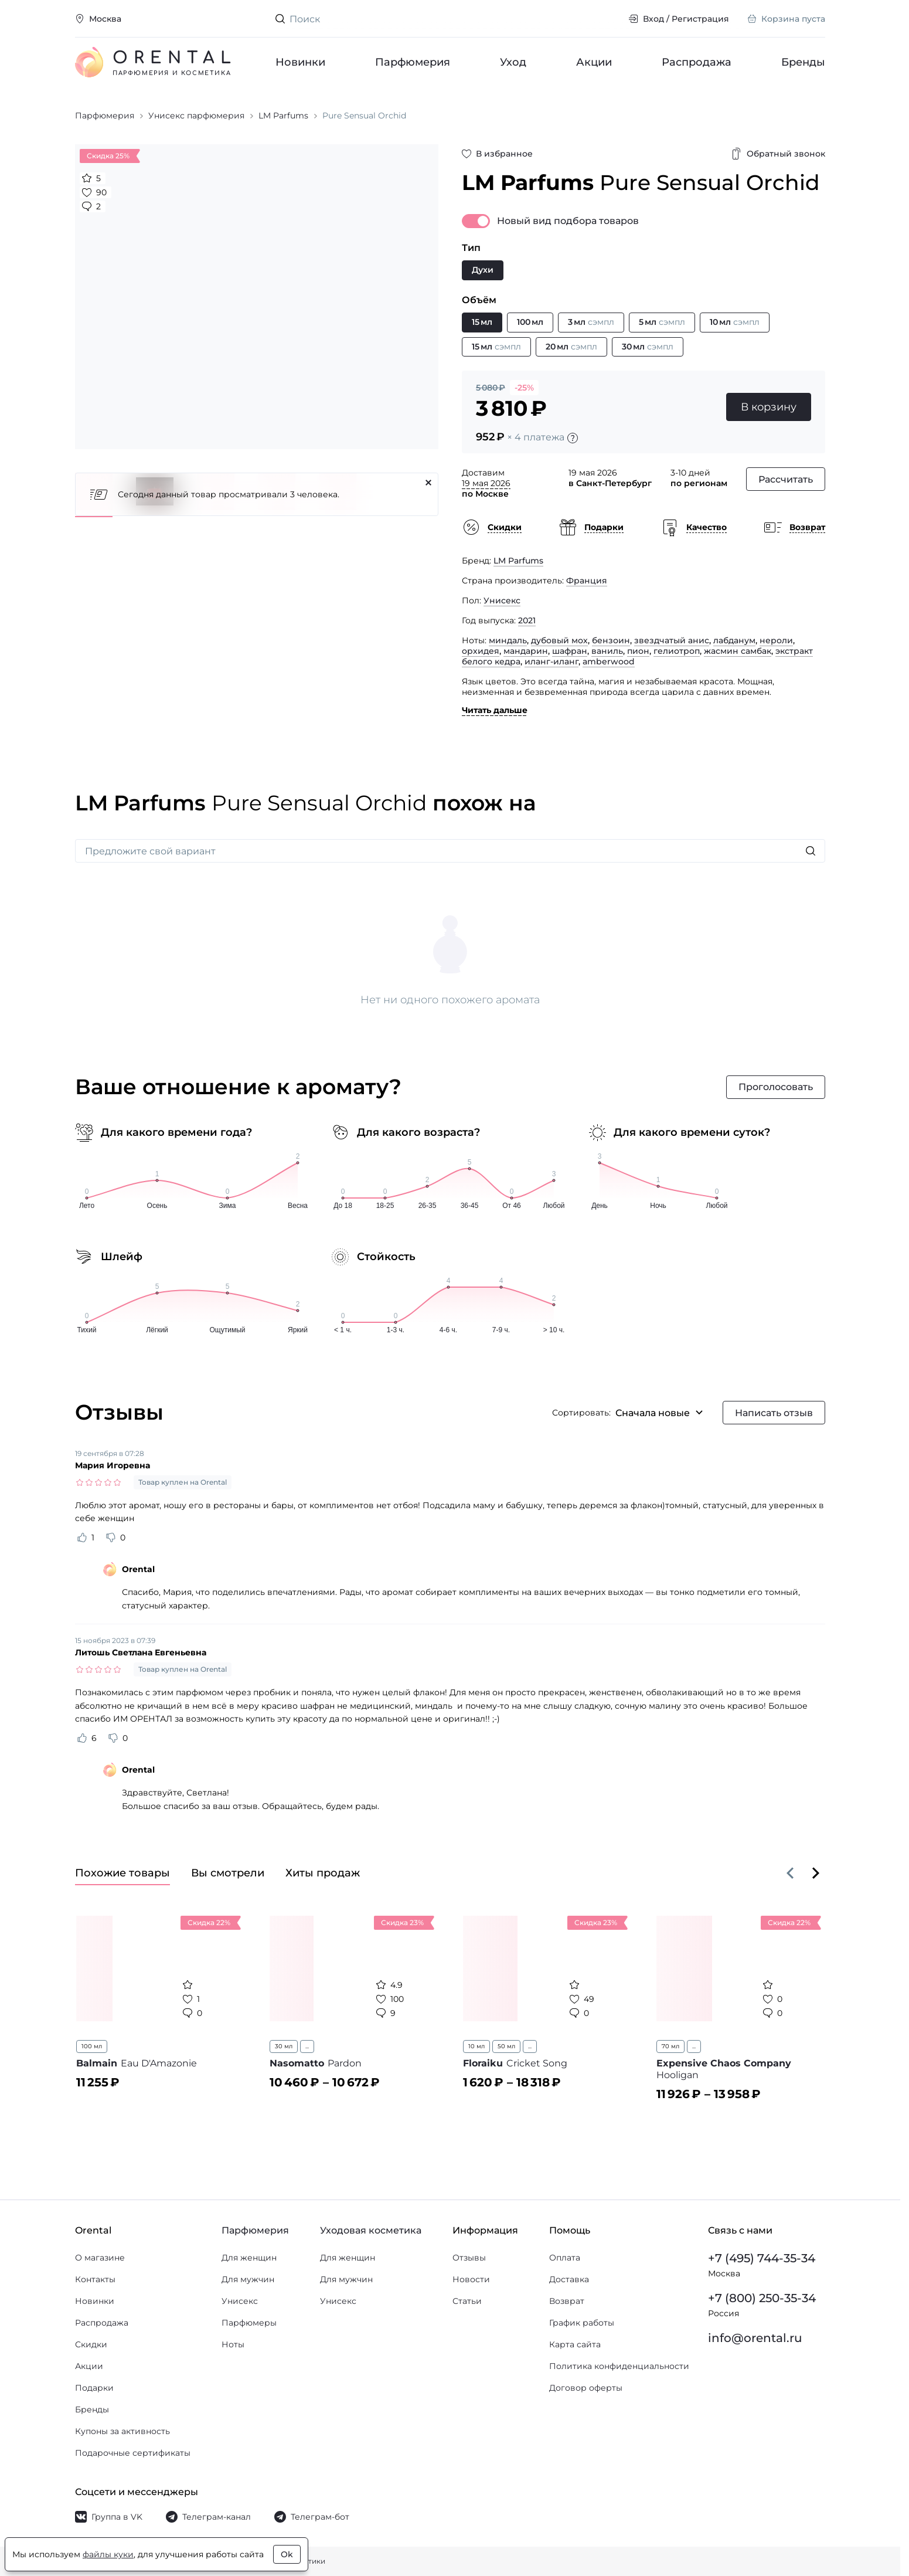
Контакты (95, 2279)
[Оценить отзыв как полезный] (82, 1537)
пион (638, 651)
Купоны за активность (122, 2431)
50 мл (506, 2046)
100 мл (91, 2046)
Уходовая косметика (370, 2230)
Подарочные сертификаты (132, 2453)
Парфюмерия (412, 62)
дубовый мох (559, 640)
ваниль (607, 651)
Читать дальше (494, 710)
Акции (594, 62)
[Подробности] (572, 438)
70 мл (670, 2046)
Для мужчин (248, 2279)
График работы (581, 2322)
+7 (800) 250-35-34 (762, 2298)
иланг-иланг (551, 661)
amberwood (609, 661)
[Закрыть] (428, 483)
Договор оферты (585, 2387)
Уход (513, 62)
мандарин (525, 651)
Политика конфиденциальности (619, 2366)
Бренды (803, 62)
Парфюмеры (249, 2322)
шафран (569, 651)
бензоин (611, 640)
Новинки (300, 62)
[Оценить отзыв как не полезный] (110, 1537)
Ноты (233, 2344)
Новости (471, 2279)
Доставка (569, 2279)
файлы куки (108, 2554)
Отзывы (469, 2257)
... (307, 2046)
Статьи (467, 2301)
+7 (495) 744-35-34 (761, 2258)
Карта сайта (575, 2344)
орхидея (480, 651)
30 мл (283, 2046)
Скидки (91, 2344)
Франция (586, 580)
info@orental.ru (755, 2338)
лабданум (734, 640)
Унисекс (502, 600)
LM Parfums (518, 560)
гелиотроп (676, 651)
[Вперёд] (815, 1873)
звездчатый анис (671, 640)
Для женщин (249, 2257)
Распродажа (696, 62)
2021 (527, 620)
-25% (524, 387)
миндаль (508, 640)
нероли (776, 640)
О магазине (100, 2257)
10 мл (476, 2046)
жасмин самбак (737, 651)
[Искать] (810, 851)
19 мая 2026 (486, 483)
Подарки (94, 2387)
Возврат (566, 2301)
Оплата (564, 2257)
